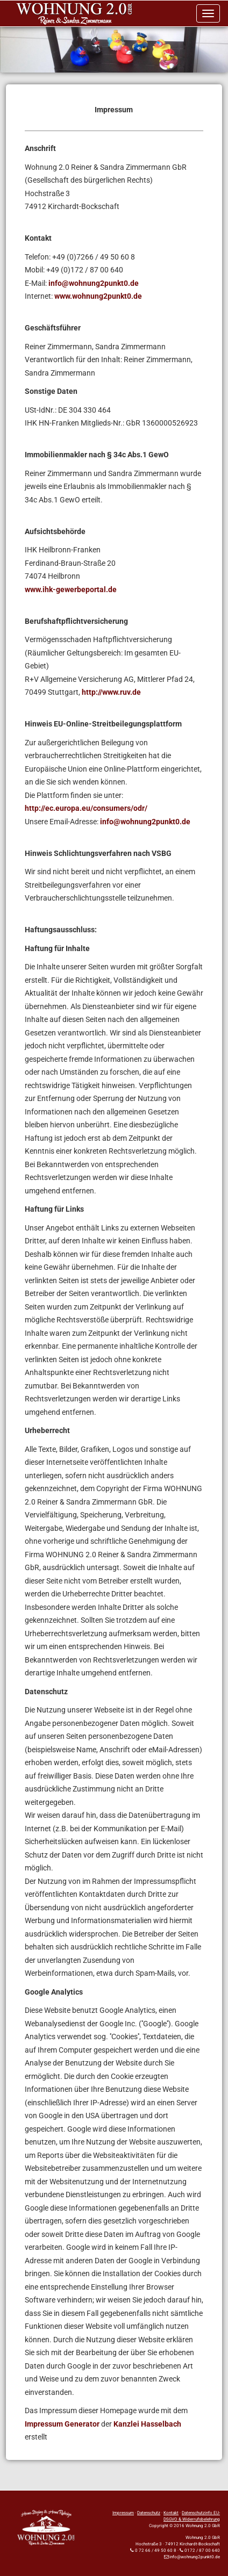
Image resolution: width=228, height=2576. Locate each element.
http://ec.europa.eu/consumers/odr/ (86, 808)
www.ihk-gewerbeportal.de (71, 589)
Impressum (123, 2512)
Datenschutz (148, 2512)
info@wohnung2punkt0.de (93, 283)
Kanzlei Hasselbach (147, 2424)
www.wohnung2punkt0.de (98, 296)
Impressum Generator (62, 2424)
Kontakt (171, 2512)
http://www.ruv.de (111, 692)
